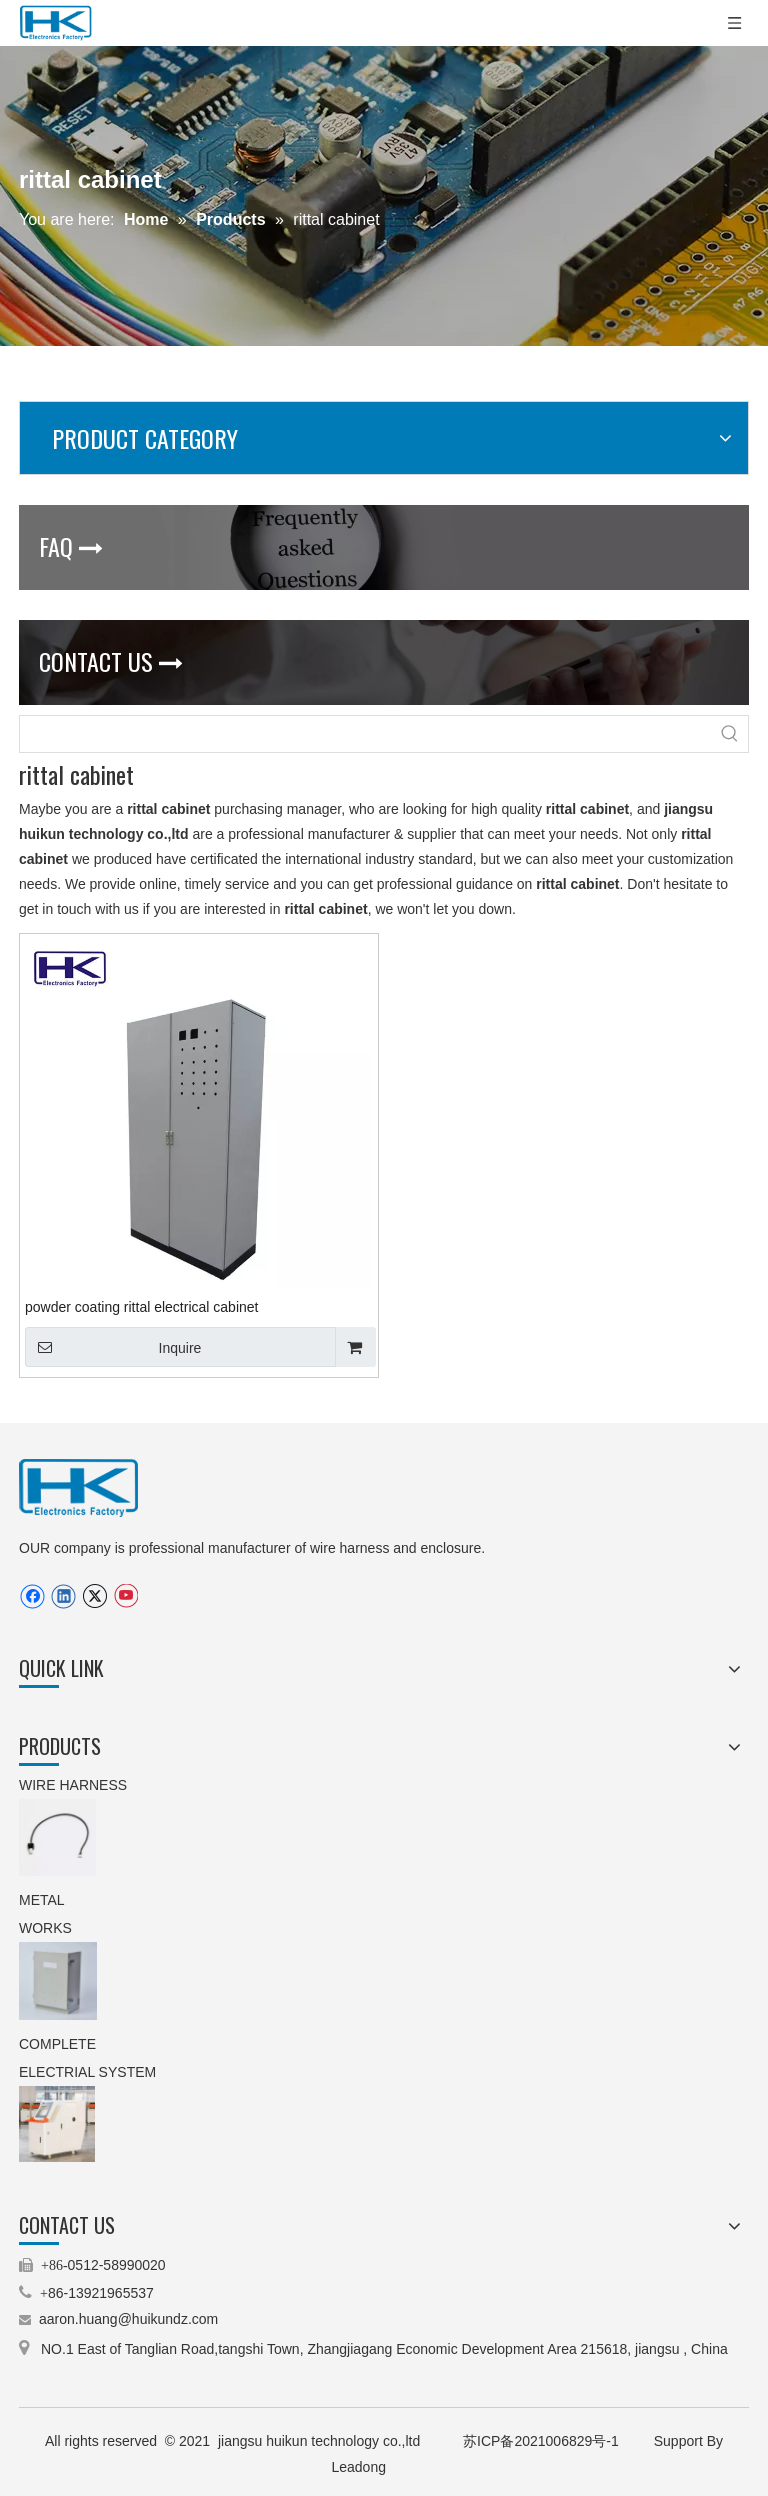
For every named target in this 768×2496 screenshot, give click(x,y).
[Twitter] (94, 1596)
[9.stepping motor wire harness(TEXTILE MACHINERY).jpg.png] (57, 1837)
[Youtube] (125, 1596)
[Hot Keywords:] (730, 734)
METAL (43, 1900)
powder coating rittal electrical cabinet (141, 1307)
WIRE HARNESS (73, 1785)
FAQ (71, 546)
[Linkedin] (63, 1596)
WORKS (45, 1928)
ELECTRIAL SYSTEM (87, 2072)
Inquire (113, 1347)
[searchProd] (366, 734)
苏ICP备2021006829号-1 (543, 2441)
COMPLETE (59, 2044)
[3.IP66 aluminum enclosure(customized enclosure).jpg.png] (58, 1981)
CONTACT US (111, 661)
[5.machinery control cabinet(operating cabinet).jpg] (57, 2124)
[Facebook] (32, 1596)
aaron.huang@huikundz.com (128, 2319)
